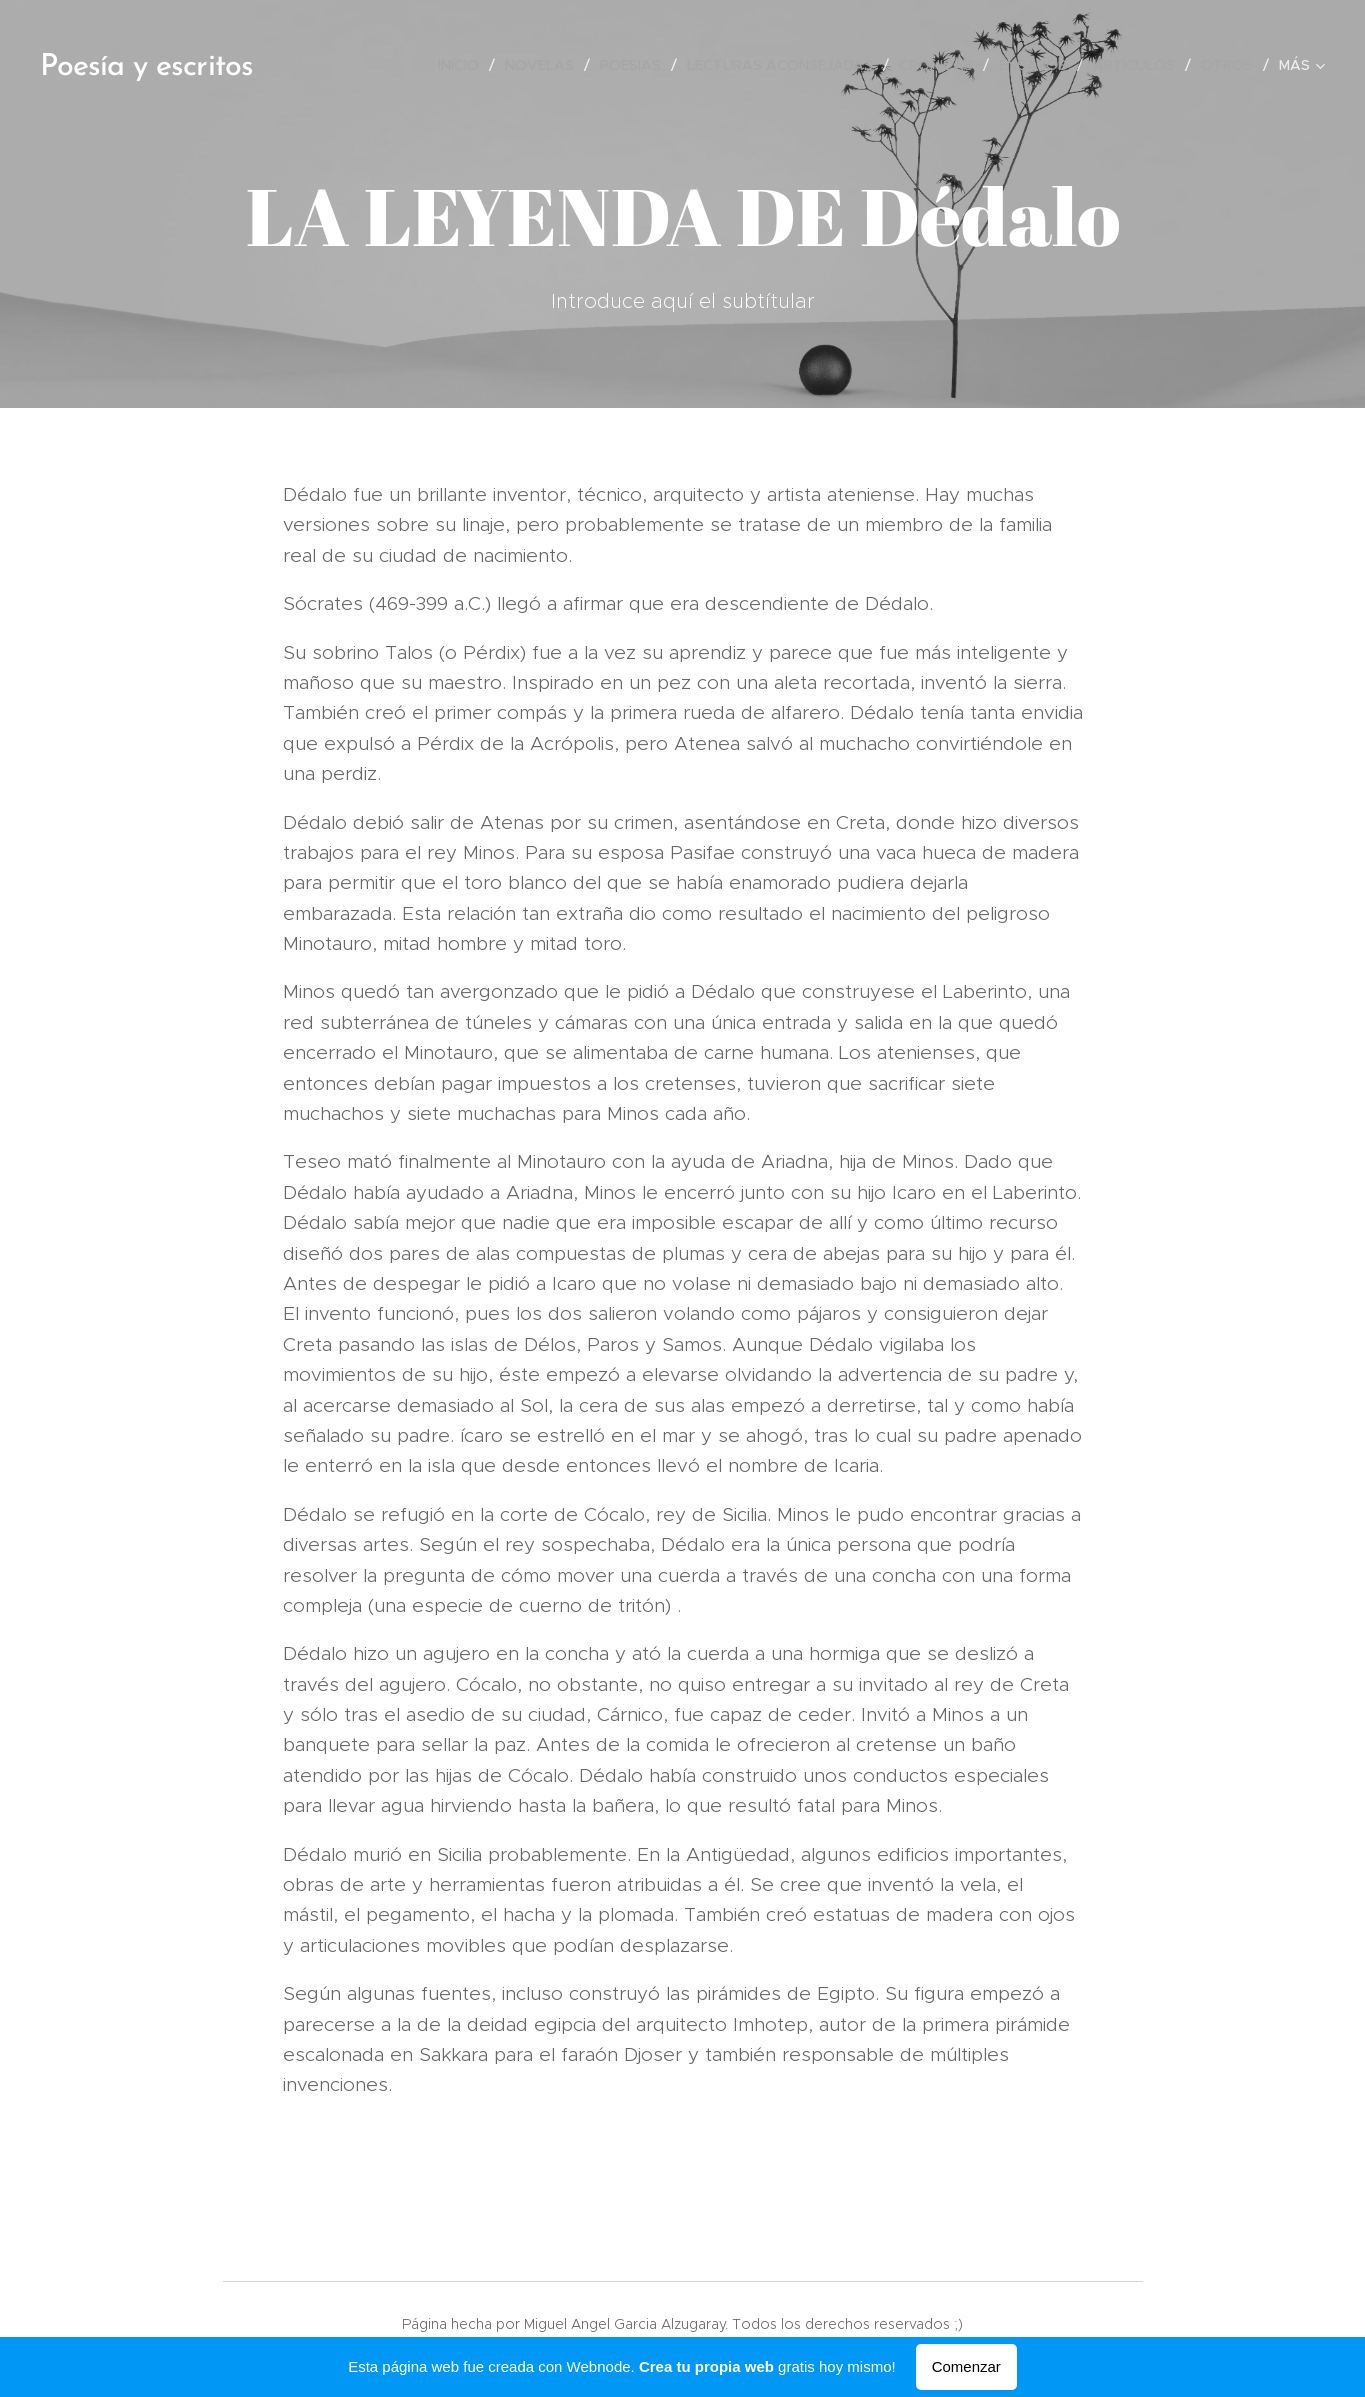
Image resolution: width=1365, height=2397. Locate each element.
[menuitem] (464, 65)
